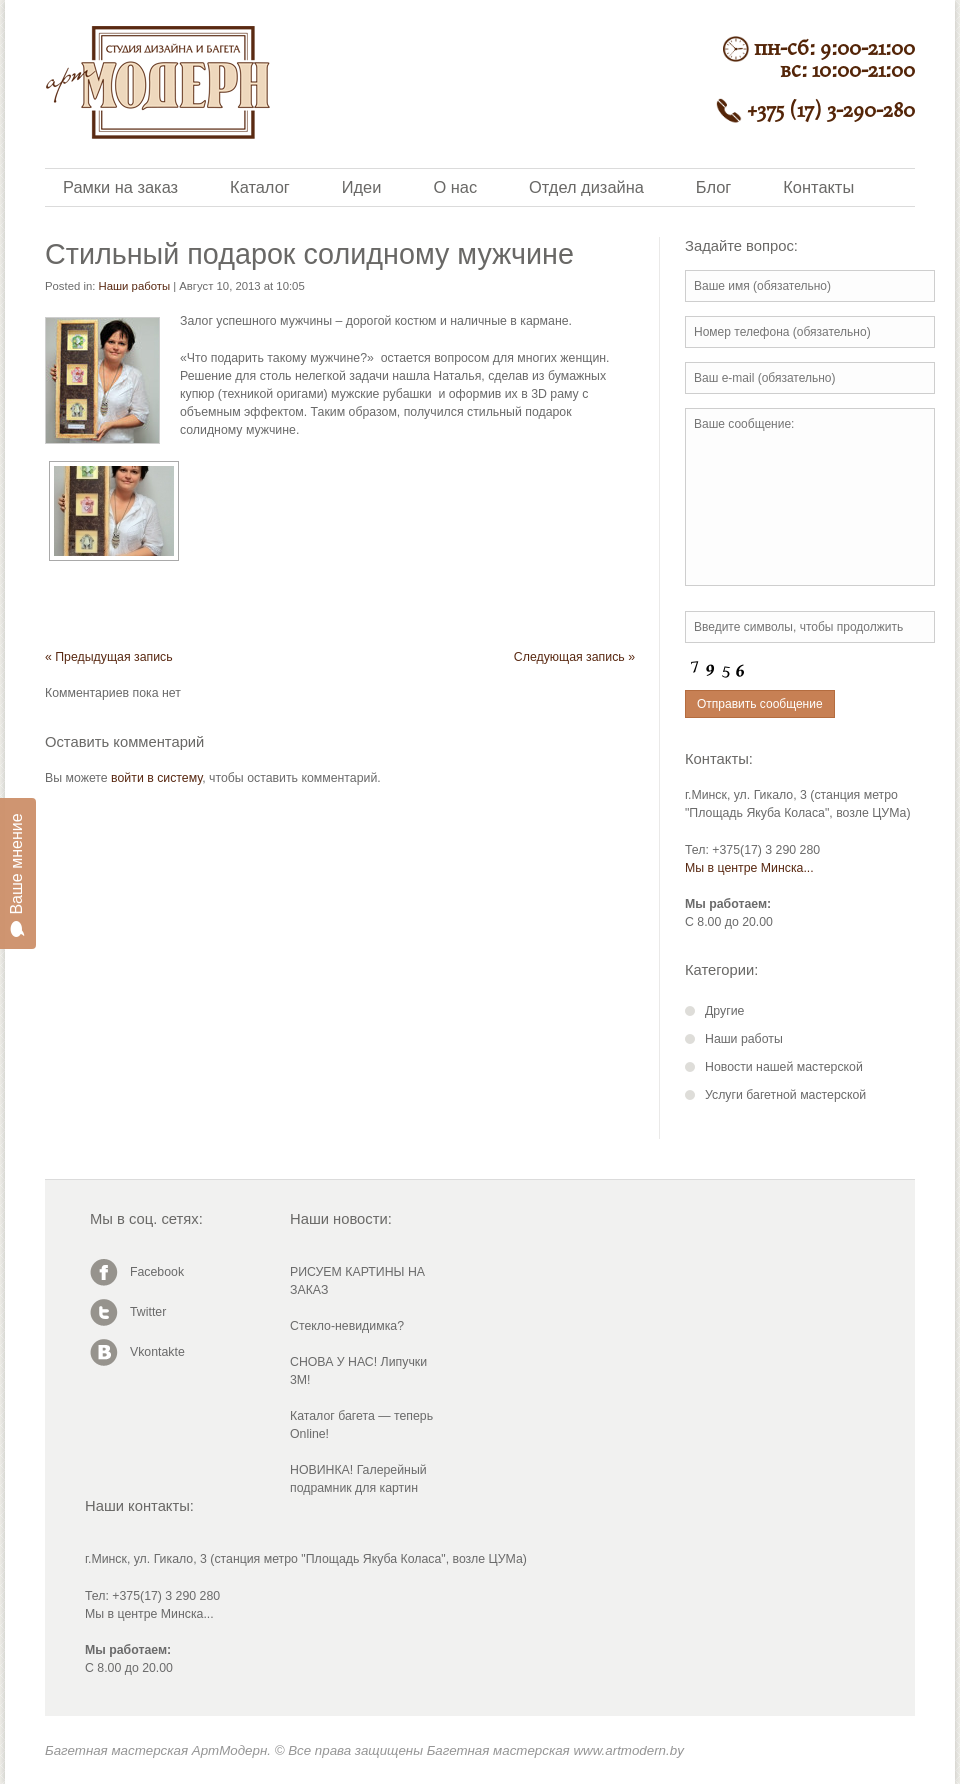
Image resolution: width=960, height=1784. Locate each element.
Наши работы (135, 286)
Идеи (362, 187)
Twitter (148, 1312)
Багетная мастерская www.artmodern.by (555, 1750)
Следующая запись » (574, 657)
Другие (724, 1011)
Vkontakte (157, 1352)
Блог (713, 187)
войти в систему (156, 778)
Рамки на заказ (120, 187)
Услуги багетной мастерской (785, 1095)
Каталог (260, 187)
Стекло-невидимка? (347, 1326)
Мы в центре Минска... (749, 868)
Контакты (818, 187)
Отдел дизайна (586, 187)
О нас (455, 187)
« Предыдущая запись (109, 657)
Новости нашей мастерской (784, 1067)
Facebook (157, 1272)
